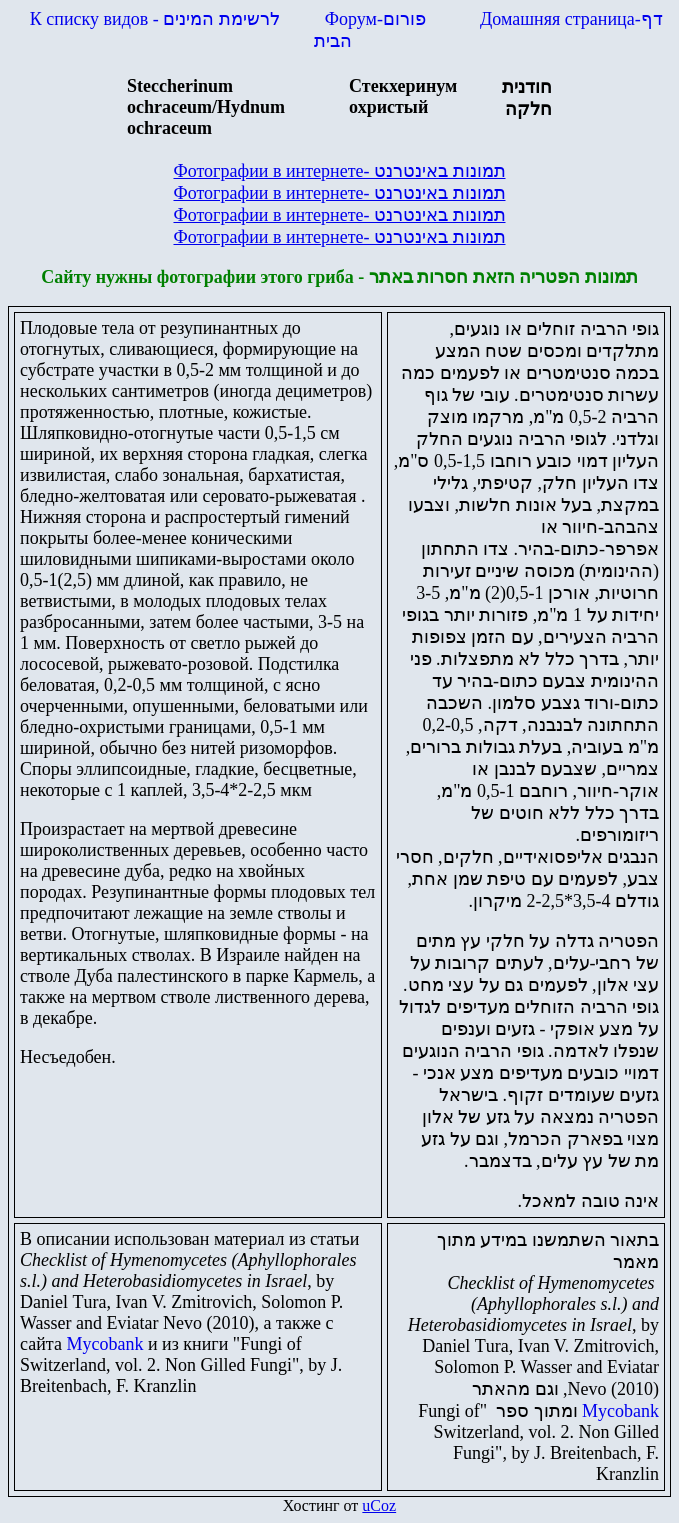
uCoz (379, 1505)
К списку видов (155, 19)
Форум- (378, 19)
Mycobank (104, 1344)
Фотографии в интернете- (339, 171)
